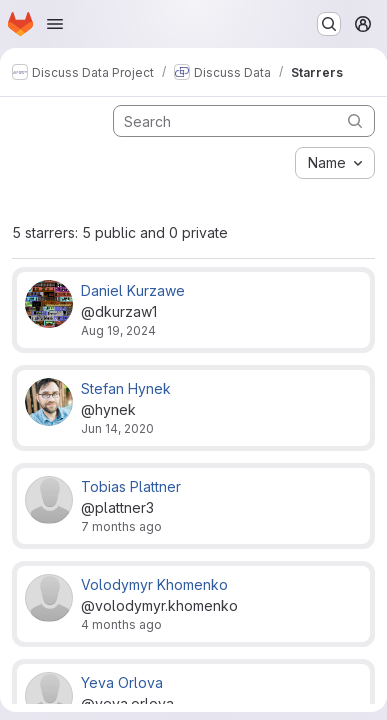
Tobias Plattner (131, 486)
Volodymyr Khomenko (154, 584)
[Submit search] (355, 120)
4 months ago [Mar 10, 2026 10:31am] (121, 624)
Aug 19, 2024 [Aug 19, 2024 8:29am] (118, 330)
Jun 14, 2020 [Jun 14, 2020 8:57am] (117, 428)
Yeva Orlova (122, 682)
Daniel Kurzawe (133, 290)
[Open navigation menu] (55, 24)
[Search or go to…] (329, 24)
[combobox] (335, 163)
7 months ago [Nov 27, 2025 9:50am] (121, 526)
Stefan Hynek (126, 388)
